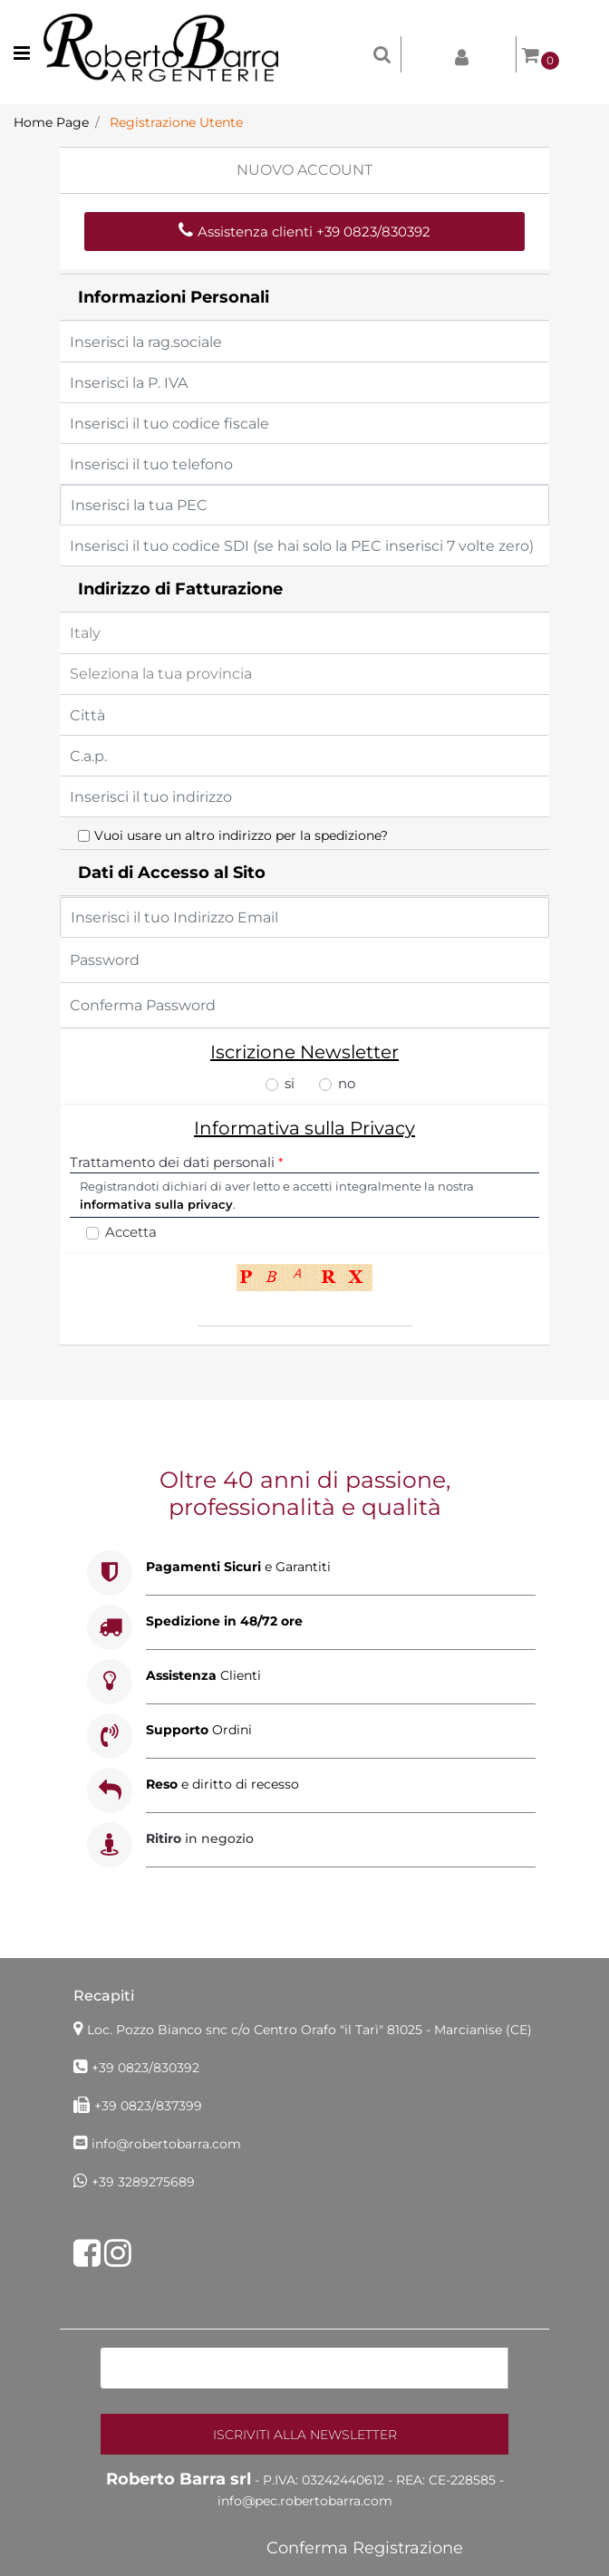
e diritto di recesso (222, 1784)
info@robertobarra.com (166, 2144)
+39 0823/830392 (145, 2068)
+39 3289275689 (143, 2182)
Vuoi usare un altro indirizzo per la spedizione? (241, 835)
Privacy (382, 1128)
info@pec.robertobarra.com (305, 2501)
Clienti (203, 1675)
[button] (304, 2434)
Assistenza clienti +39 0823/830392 (304, 231)
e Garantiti (238, 1566)
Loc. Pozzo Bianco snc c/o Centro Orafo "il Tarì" (309, 2029)
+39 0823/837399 (148, 2106)
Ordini (199, 1730)
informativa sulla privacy (156, 1204)
